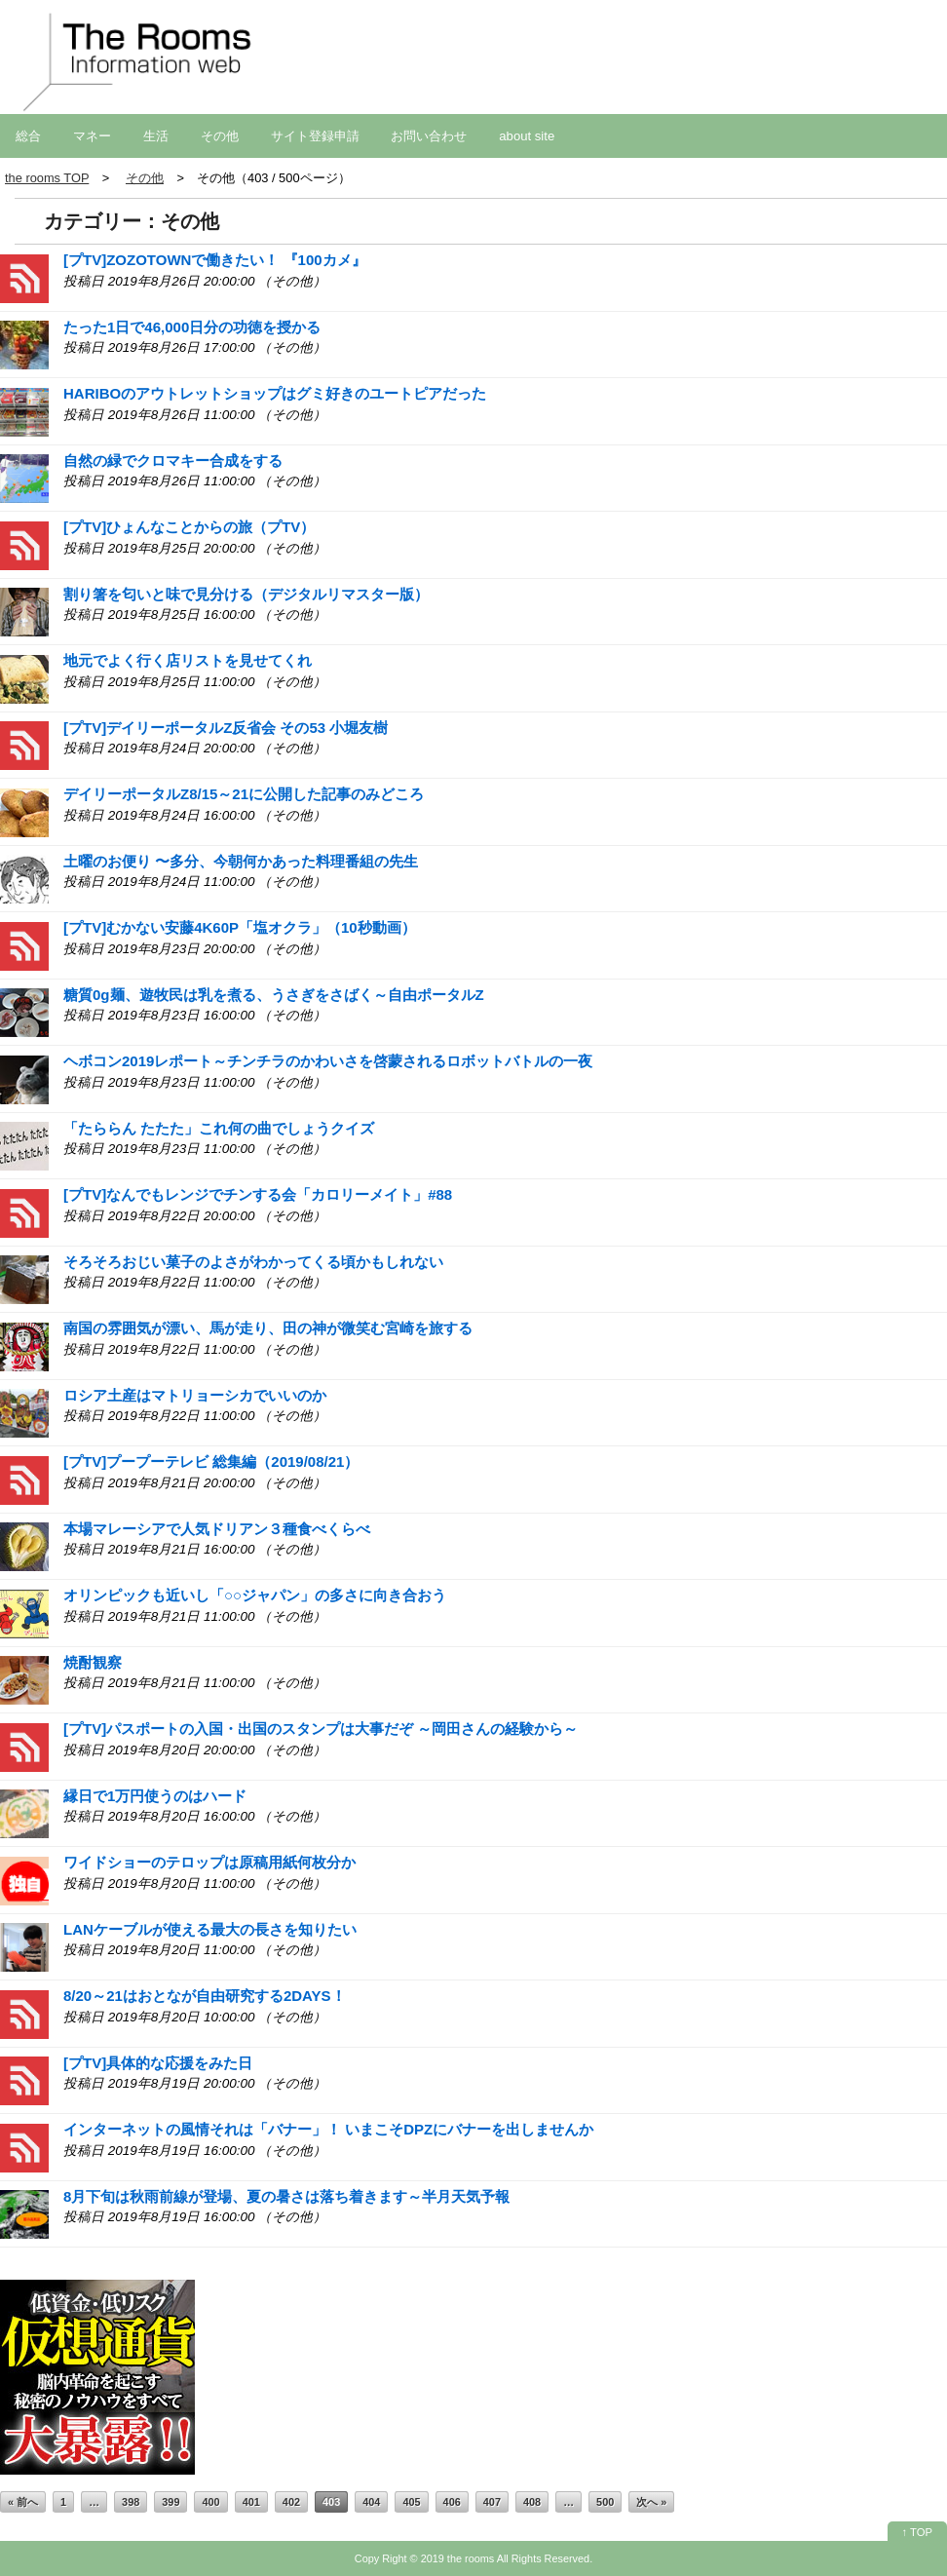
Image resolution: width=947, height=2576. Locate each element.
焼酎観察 (92, 1662)
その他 (220, 136)
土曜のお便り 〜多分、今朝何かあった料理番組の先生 (240, 861)
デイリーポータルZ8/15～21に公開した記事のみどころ (243, 794)
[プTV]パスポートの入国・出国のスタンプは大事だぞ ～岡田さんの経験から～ (320, 1728)
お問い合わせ (429, 136)
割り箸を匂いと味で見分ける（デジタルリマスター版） (246, 594)
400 (210, 2502)
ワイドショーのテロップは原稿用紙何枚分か (209, 1862)
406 (452, 2502)
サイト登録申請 (315, 136)
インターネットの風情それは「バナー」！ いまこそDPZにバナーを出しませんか (328, 2129)
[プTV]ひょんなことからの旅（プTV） (189, 527)
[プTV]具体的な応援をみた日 (157, 2063)
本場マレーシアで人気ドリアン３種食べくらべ (216, 1528)
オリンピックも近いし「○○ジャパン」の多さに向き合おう (254, 1595)
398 (130, 2502)
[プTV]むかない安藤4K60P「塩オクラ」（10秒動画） (239, 927)
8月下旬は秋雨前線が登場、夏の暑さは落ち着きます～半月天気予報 (286, 2196)
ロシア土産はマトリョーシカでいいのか (194, 1395)
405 (411, 2502)
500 (605, 2502)
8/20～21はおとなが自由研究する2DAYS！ (204, 1995)
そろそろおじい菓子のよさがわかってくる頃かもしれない (253, 1261)
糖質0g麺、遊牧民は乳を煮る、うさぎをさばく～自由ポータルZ (273, 994)
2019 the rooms (458, 2558)
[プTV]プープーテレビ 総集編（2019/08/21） (211, 1461)
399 (170, 2502)
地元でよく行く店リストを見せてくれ (187, 660)
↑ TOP (917, 2532)
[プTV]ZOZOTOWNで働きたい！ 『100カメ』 (214, 259)
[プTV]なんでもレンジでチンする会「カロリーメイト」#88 (257, 1194)
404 (371, 2502)
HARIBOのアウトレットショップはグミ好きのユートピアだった (274, 393)
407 (492, 2502)
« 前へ (23, 2502)
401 (251, 2502)
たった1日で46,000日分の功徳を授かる (192, 327)
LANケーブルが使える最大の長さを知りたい (210, 1929)
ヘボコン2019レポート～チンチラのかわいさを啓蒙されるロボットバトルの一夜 (327, 1061)
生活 (156, 136)
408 (532, 2502)
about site (526, 136)
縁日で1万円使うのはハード (154, 1796)
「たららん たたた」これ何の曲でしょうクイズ (218, 1128)
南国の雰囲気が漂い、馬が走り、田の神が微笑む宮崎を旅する (268, 1328)
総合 (28, 136)
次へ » (651, 2502)
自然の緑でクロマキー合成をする (173, 460)
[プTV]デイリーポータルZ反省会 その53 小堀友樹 (225, 727)
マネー (92, 136)
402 (291, 2502)
